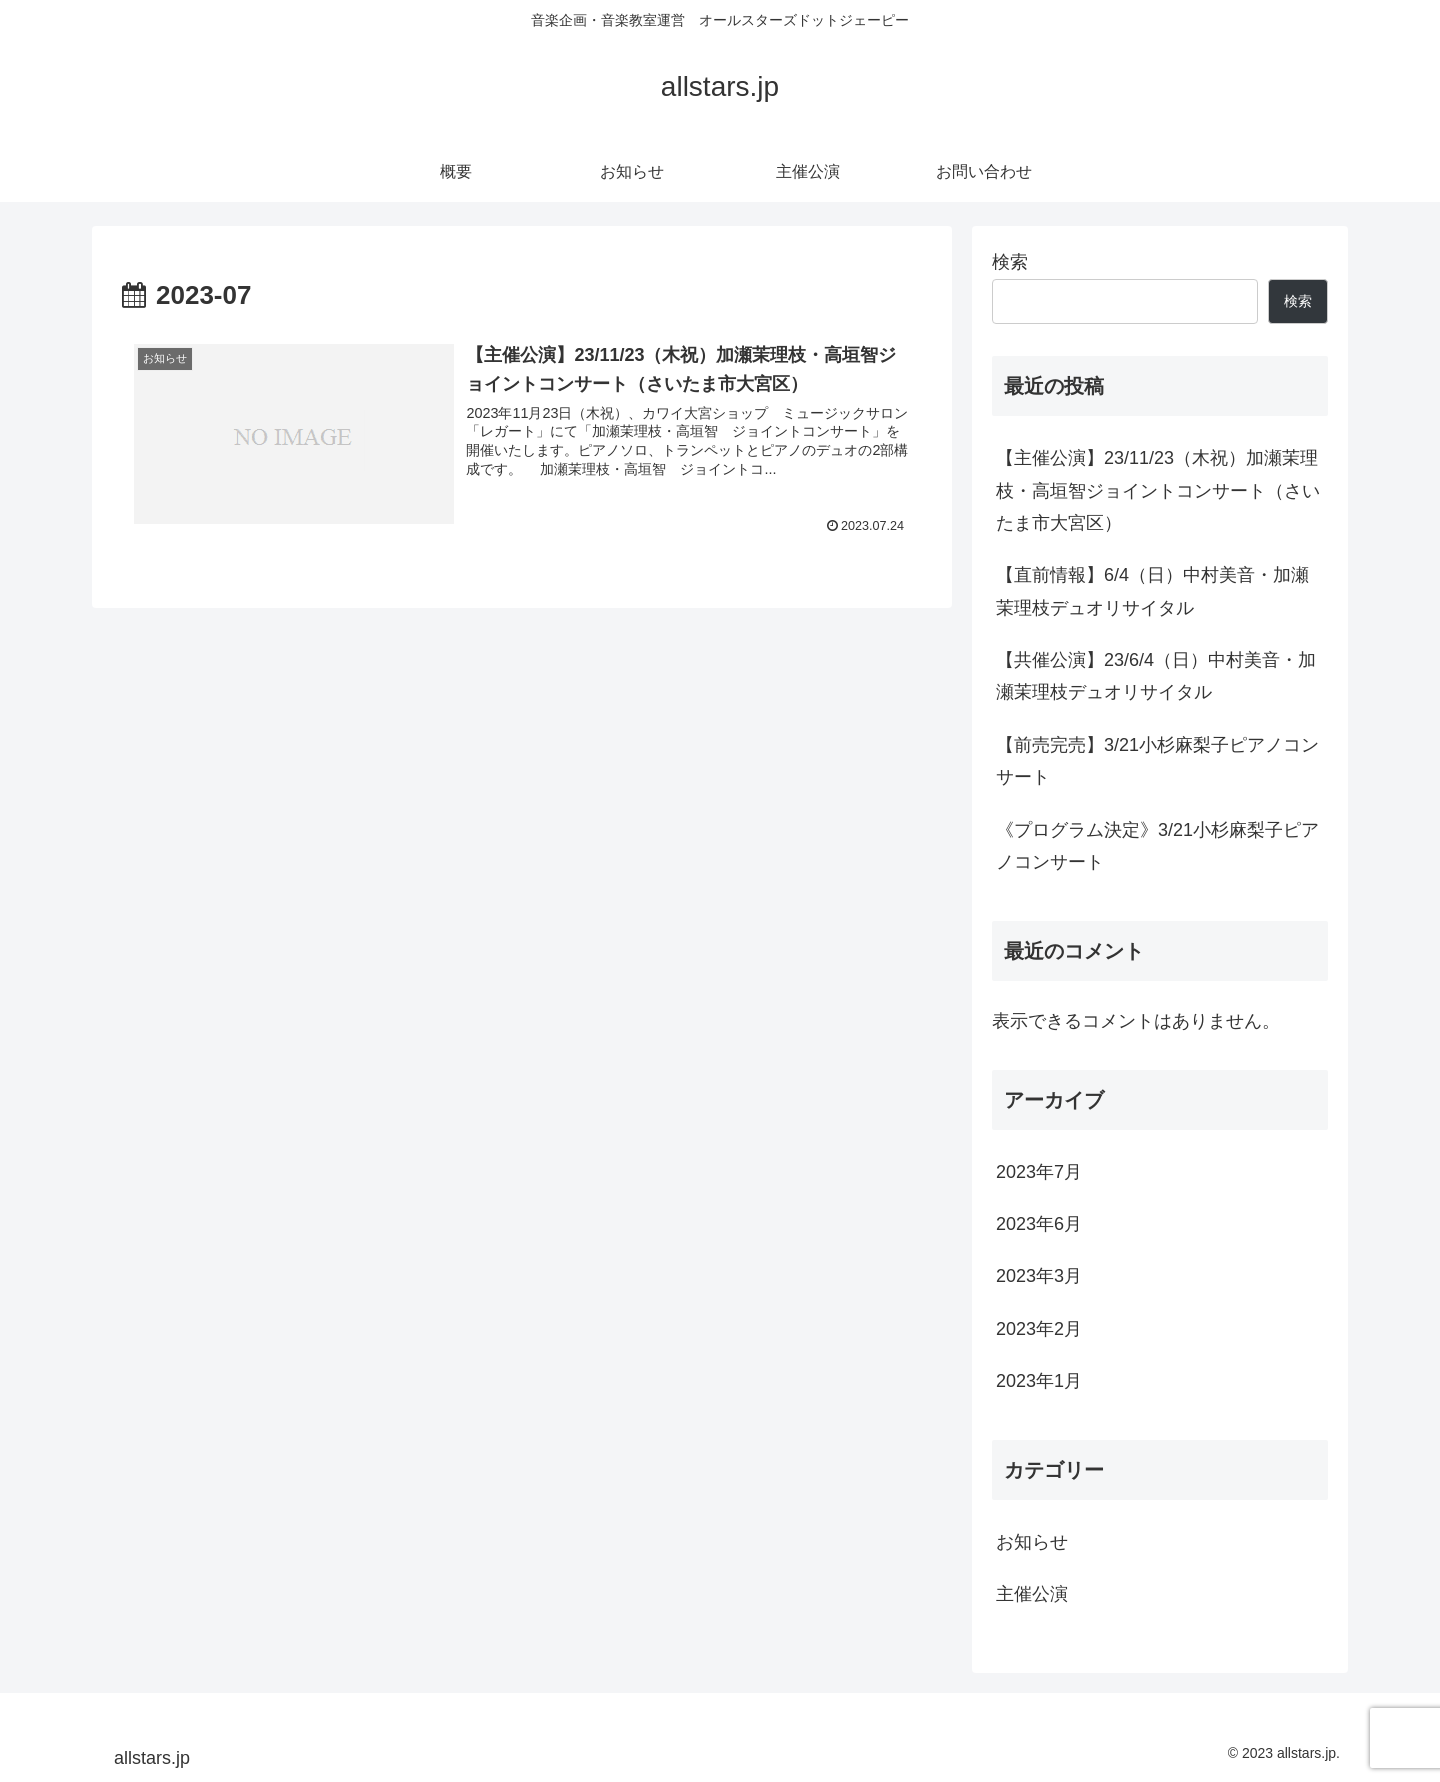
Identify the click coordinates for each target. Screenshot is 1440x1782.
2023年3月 (1039, 1276)
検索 (1010, 262)
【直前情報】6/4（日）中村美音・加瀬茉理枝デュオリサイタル (1152, 591)
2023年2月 (1039, 1329)
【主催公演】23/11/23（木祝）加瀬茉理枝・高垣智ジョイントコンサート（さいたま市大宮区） (1158, 490)
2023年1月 (1039, 1381)
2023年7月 (1039, 1172)
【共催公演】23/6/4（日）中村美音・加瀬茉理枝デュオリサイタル (1156, 676)
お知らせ (1032, 1542)
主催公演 (1032, 1594)
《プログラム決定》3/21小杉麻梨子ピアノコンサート (1157, 846)
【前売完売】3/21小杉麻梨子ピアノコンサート (1157, 761)
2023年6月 (1039, 1224)
